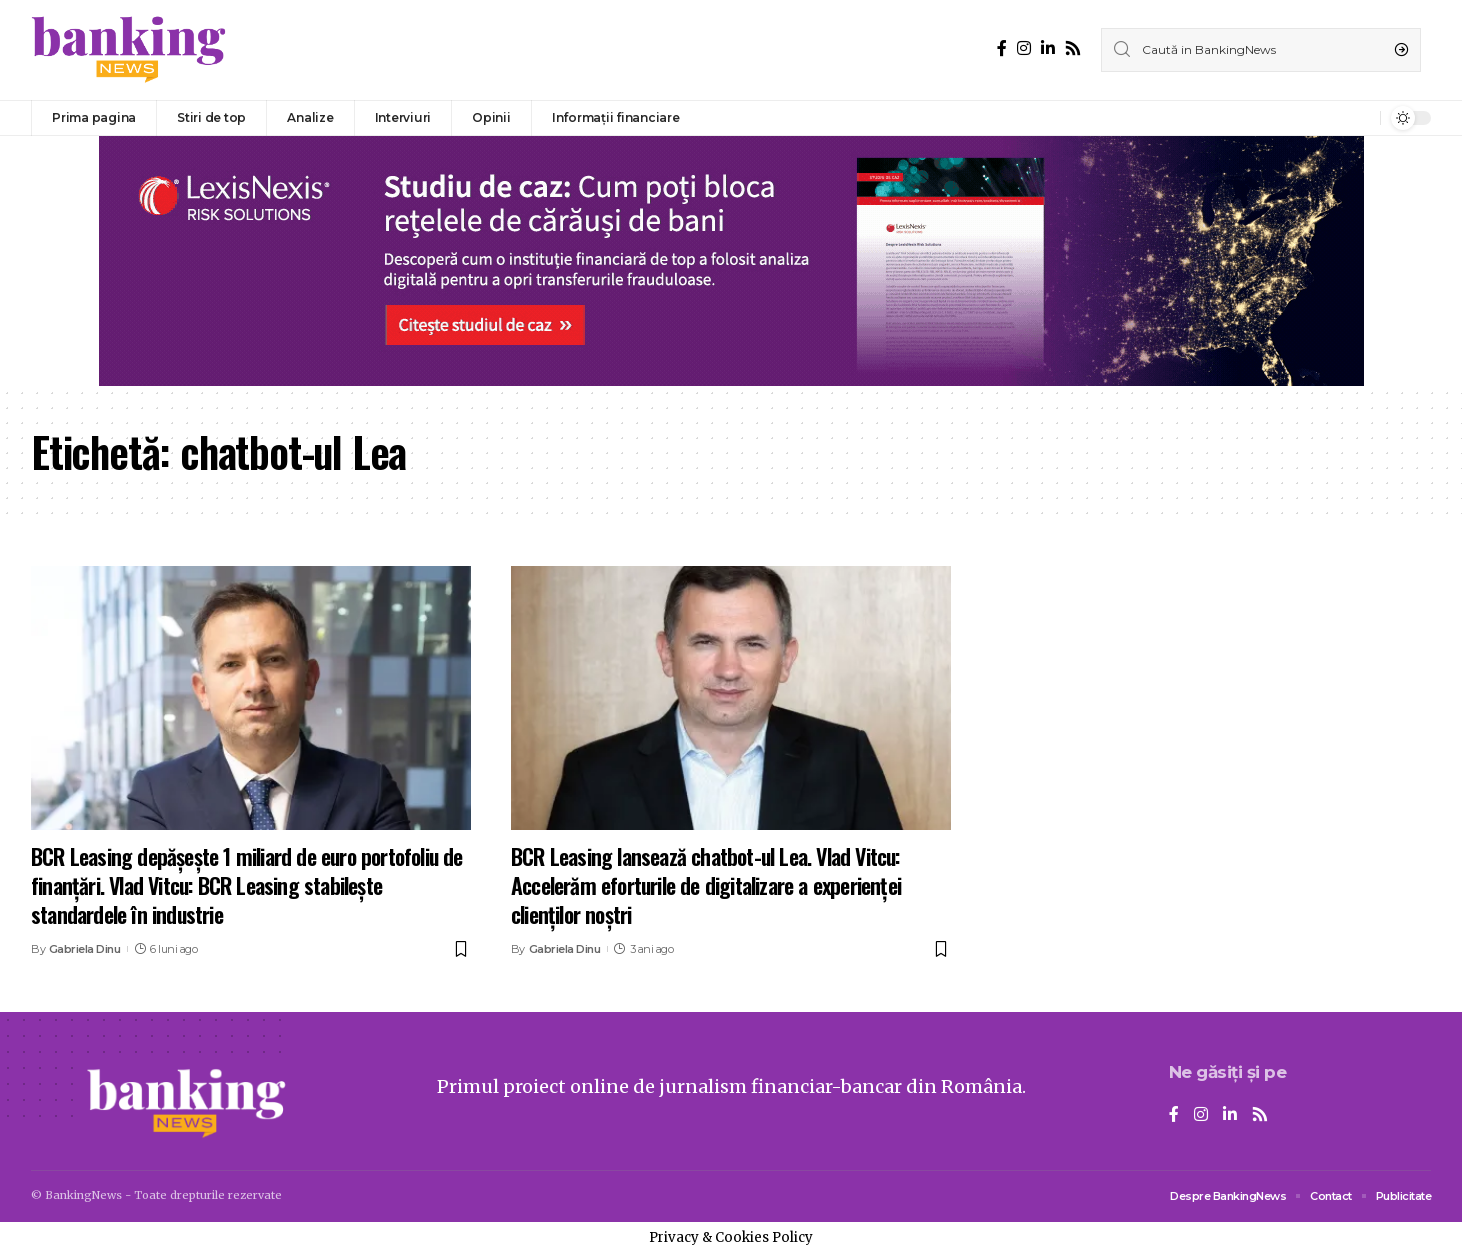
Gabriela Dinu (85, 949)
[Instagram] (1024, 48)
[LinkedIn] (1048, 48)
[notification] (1360, 118)
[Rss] (1073, 48)
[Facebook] (1002, 48)
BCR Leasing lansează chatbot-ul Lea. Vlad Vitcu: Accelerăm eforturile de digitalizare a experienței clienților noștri (706, 884)
